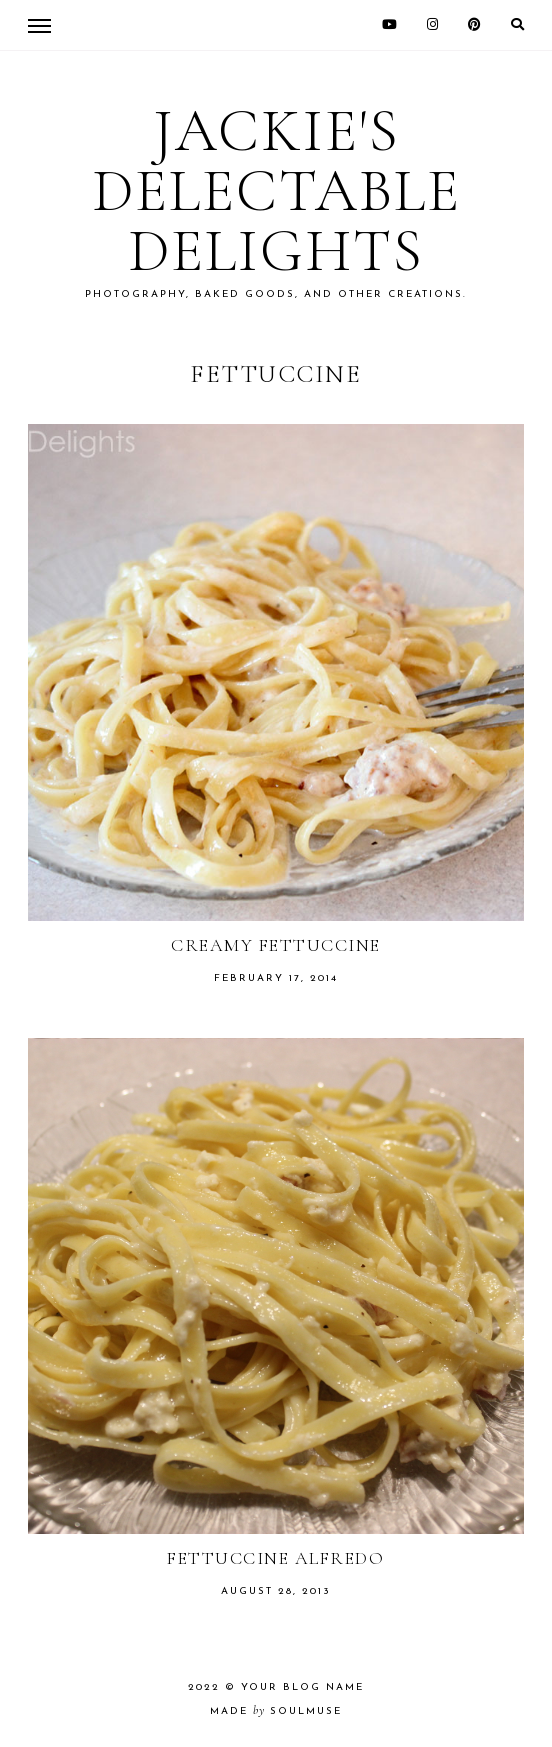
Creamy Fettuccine (276, 945)
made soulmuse (276, 1711)
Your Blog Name (302, 1687)
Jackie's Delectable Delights (276, 191)
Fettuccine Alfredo (275, 1558)
